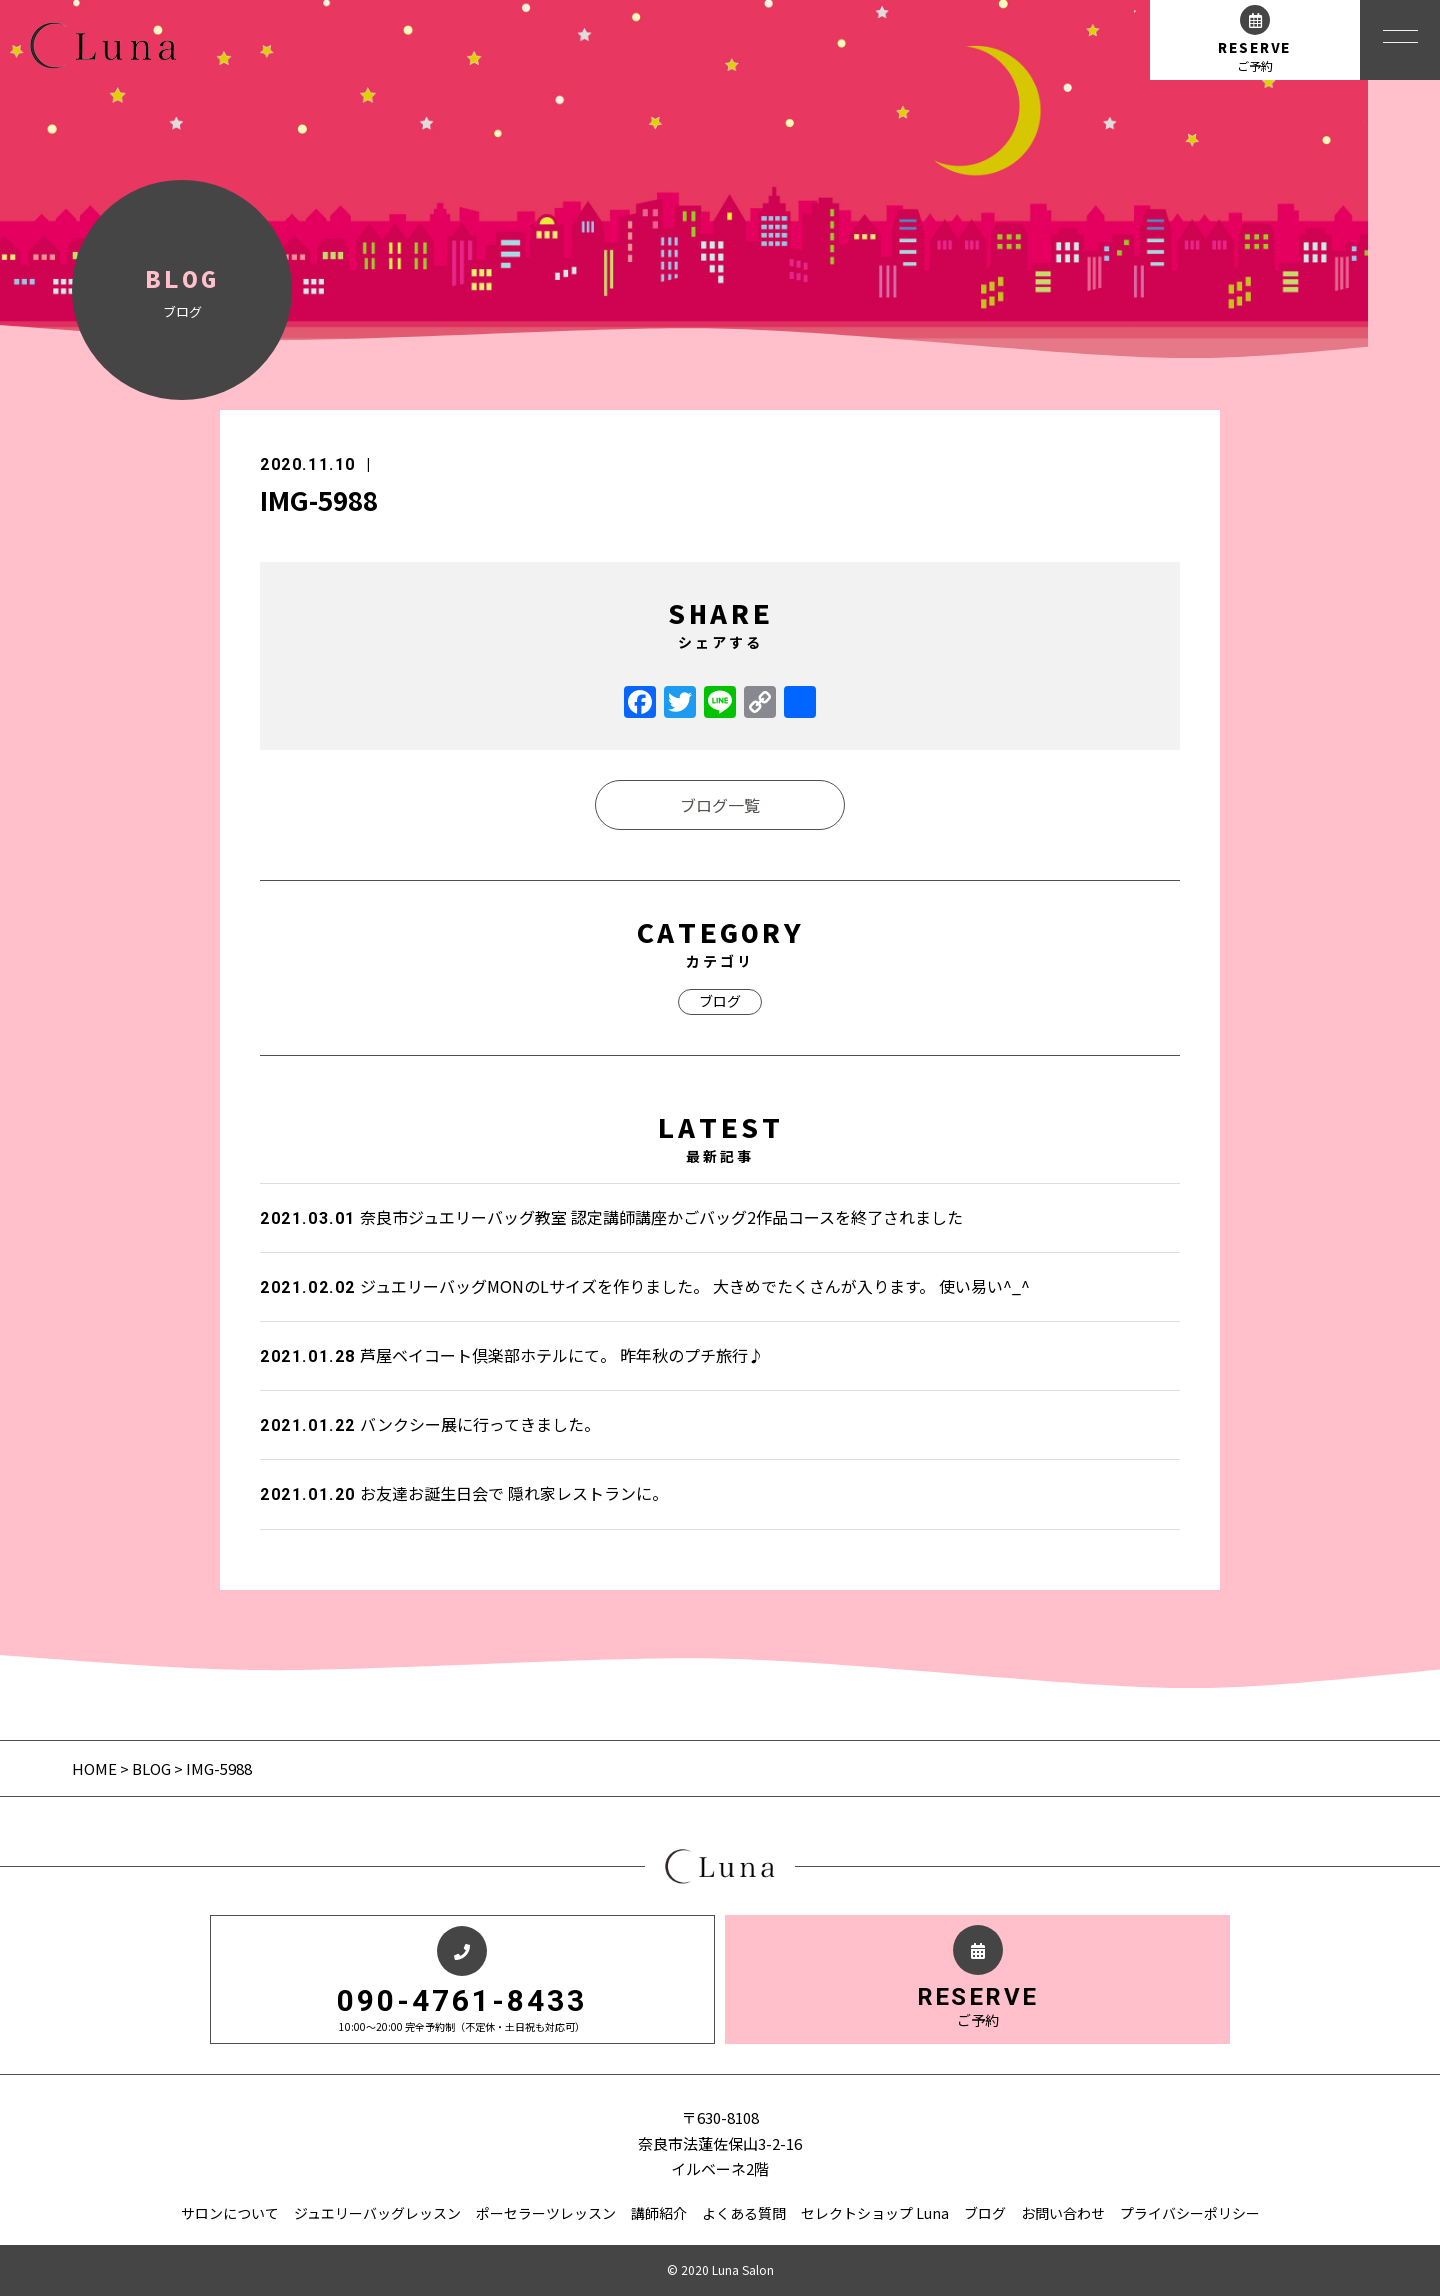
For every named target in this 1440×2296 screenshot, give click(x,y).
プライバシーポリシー (1190, 2213)
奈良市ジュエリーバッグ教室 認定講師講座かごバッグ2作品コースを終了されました (611, 1217)
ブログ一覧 (720, 805)
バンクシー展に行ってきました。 (430, 1424)
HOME (96, 1768)
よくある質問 (744, 2213)
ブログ (720, 1001)
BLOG (151, 1768)
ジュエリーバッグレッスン (377, 2213)
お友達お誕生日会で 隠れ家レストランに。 (464, 1493)
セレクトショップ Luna (875, 2213)
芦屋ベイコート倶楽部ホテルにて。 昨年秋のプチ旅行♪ (512, 1355)
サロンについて (230, 2213)
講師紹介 (659, 2213)
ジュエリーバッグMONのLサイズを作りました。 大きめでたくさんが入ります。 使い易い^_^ (645, 1286)
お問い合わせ (1063, 2213)
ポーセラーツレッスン (546, 2213)
